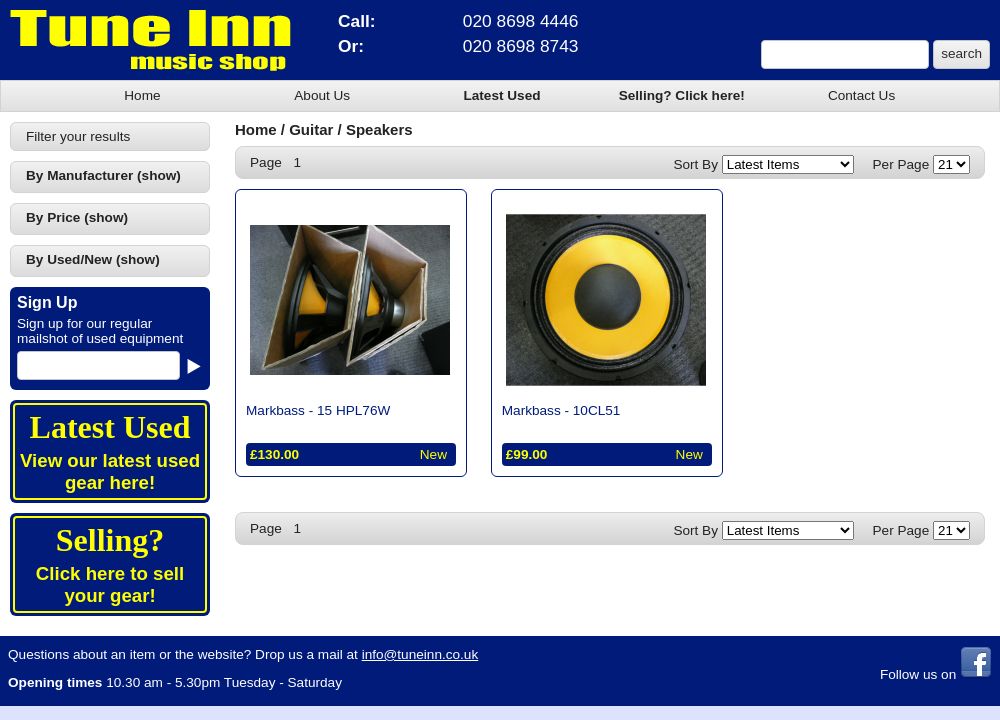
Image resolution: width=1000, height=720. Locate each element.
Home (142, 95)
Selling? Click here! (682, 95)
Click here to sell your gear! (110, 584)
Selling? (110, 540)
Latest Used (501, 95)
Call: (357, 21)
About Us (322, 95)
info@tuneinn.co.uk (420, 654)
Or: (351, 46)
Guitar (311, 129)
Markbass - (318, 410)
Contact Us (861, 95)
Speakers (379, 129)
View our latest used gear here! (110, 471)
